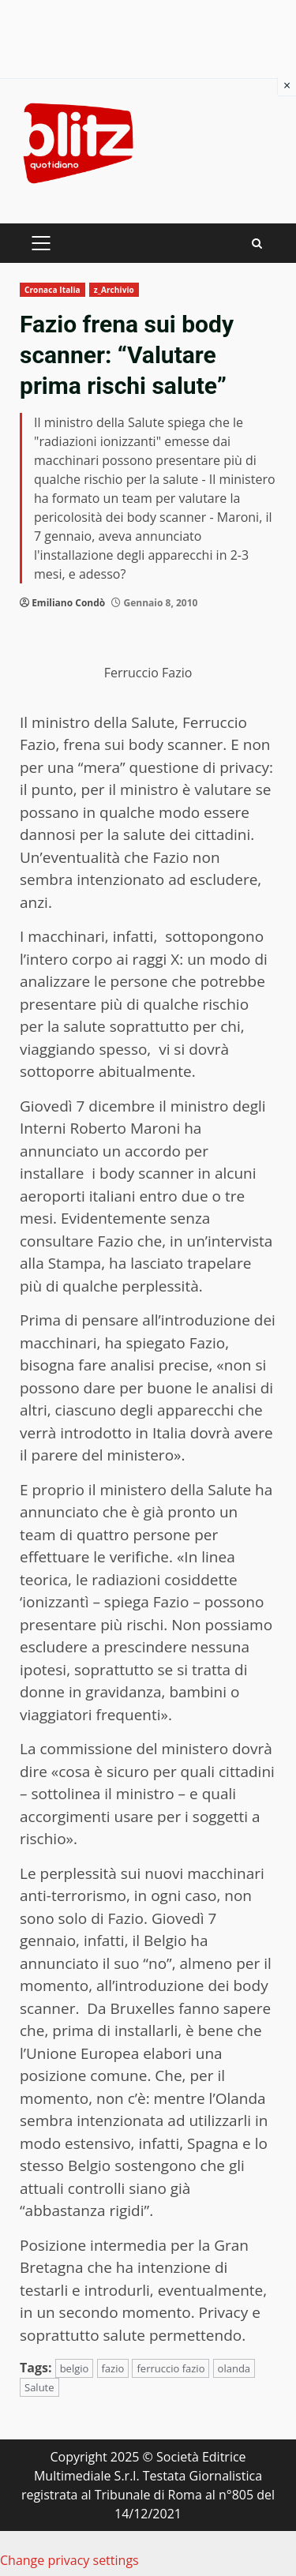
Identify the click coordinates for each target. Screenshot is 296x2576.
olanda (234, 2368)
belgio (74, 2368)
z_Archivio (114, 289)
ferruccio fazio (170, 2368)
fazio (113, 2368)
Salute (39, 2387)
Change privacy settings (69, 2560)
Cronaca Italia (52, 289)
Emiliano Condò (68, 602)
